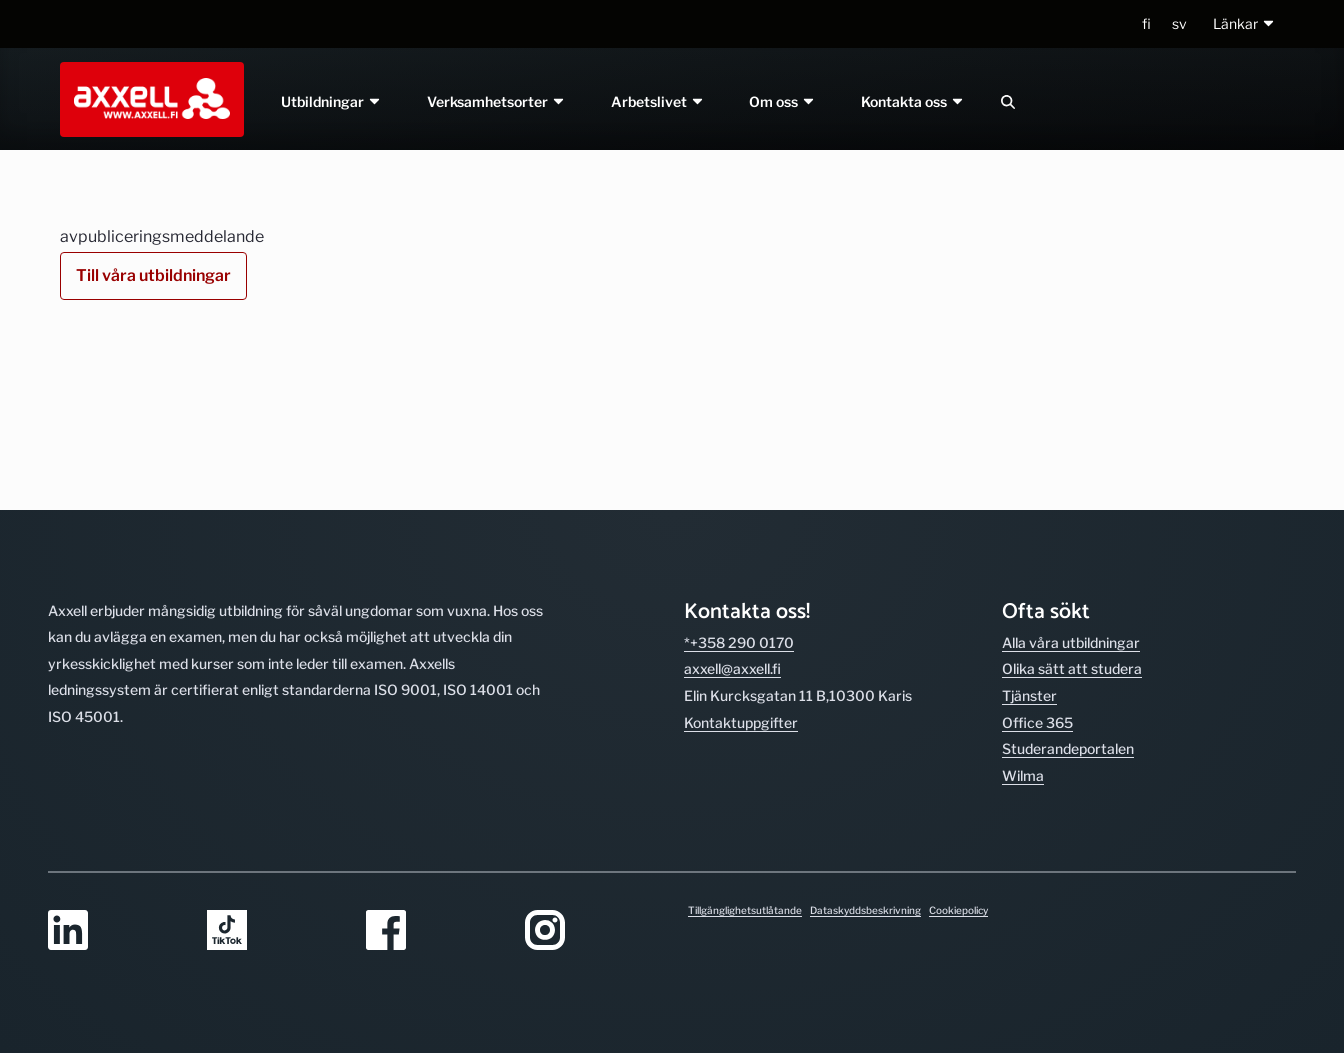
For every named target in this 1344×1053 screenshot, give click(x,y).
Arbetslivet (658, 101)
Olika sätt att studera (1072, 530)
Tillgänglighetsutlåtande (745, 910)
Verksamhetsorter (496, 101)
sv (1179, 23)
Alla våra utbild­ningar (1071, 504)
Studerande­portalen (1068, 610)
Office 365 (1037, 584)
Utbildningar (331, 101)
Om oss (783, 101)
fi (1146, 23)
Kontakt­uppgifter (741, 584)
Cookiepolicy (958, 910)
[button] (1244, 24)
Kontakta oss (914, 101)
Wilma (1023, 637)
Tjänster (1029, 557)
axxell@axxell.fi (732, 530)
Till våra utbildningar (153, 275)
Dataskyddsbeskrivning (865, 910)
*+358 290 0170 (739, 504)
